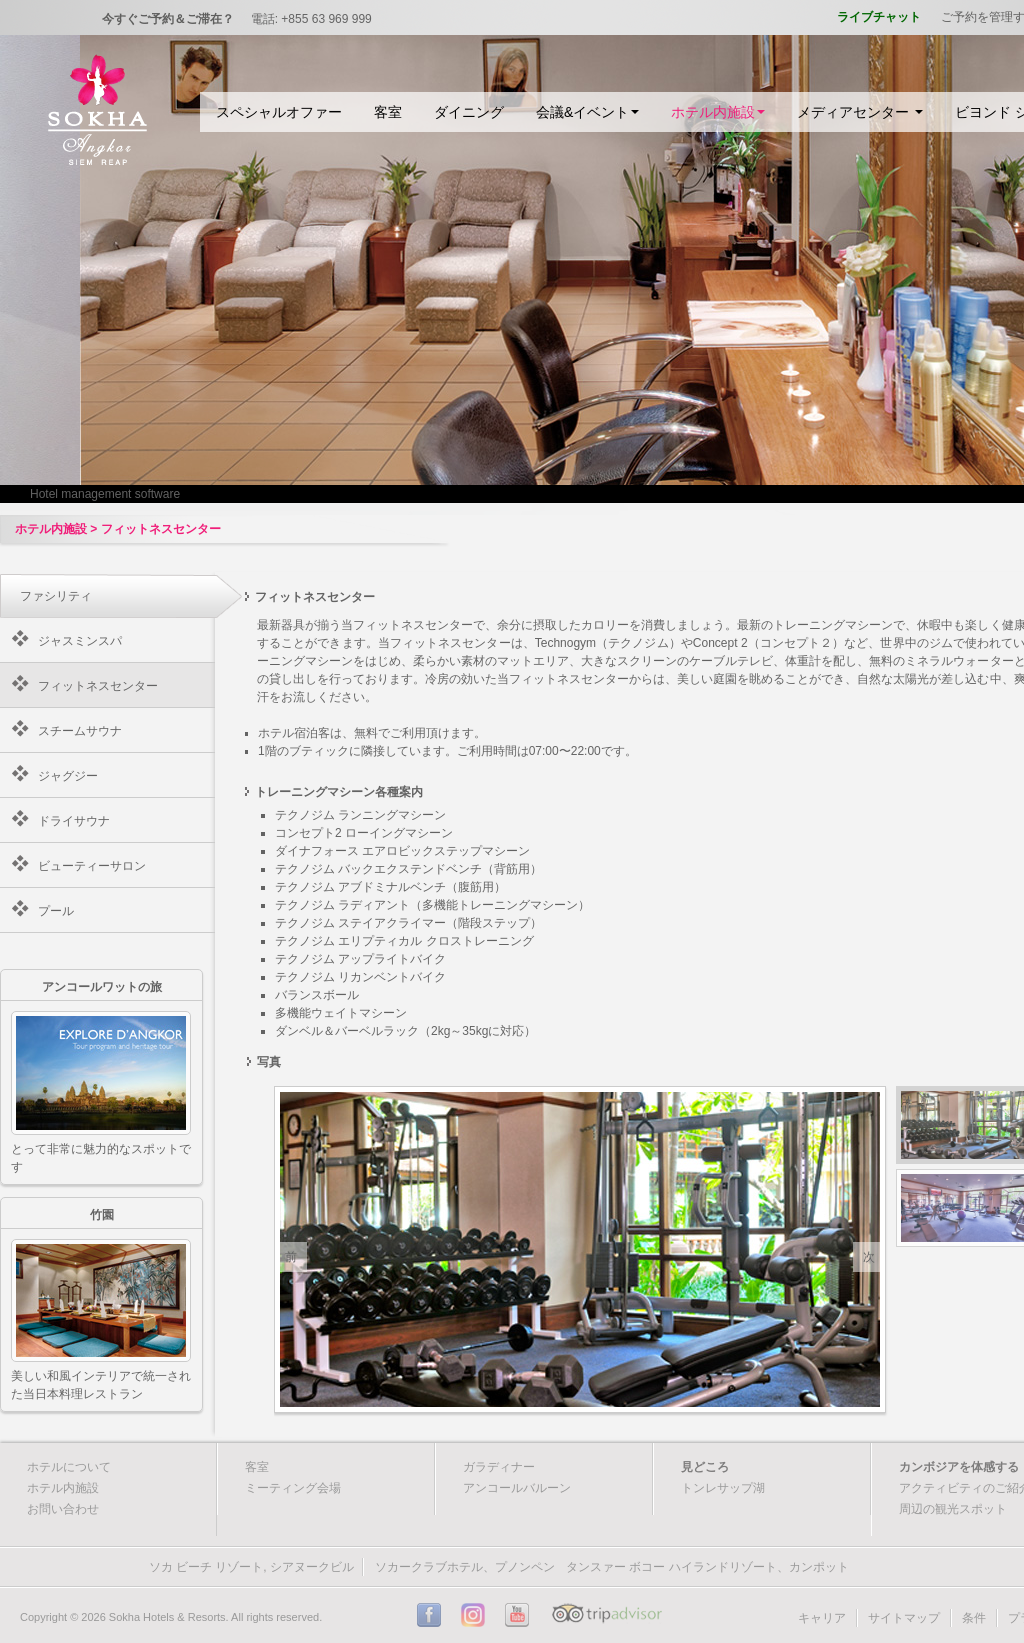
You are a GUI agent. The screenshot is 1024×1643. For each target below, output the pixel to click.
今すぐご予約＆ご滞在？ (168, 19)
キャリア (822, 1618)
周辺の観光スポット (953, 1509)
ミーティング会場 (293, 1488)
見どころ (705, 1467)
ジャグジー (68, 776)
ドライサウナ (74, 821)
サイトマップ (904, 1618)
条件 (974, 1618)
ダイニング (469, 112)
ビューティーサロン (92, 866)
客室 (388, 112)
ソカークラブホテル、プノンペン (465, 1567)
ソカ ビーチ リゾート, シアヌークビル (251, 1567)
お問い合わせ (63, 1509)
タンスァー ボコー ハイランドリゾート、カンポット (707, 1567)
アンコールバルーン (517, 1488)
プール (56, 911)
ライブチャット (879, 17)
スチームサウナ (80, 731)
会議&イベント (587, 112)
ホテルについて (69, 1467)
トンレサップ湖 (723, 1488)
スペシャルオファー (279, 112)
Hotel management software (105, 494)
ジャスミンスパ (80, 641)
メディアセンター (860, 112)
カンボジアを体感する (959, 1467)
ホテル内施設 (718, 112)
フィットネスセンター (98, 686)
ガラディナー (499, 1467)
